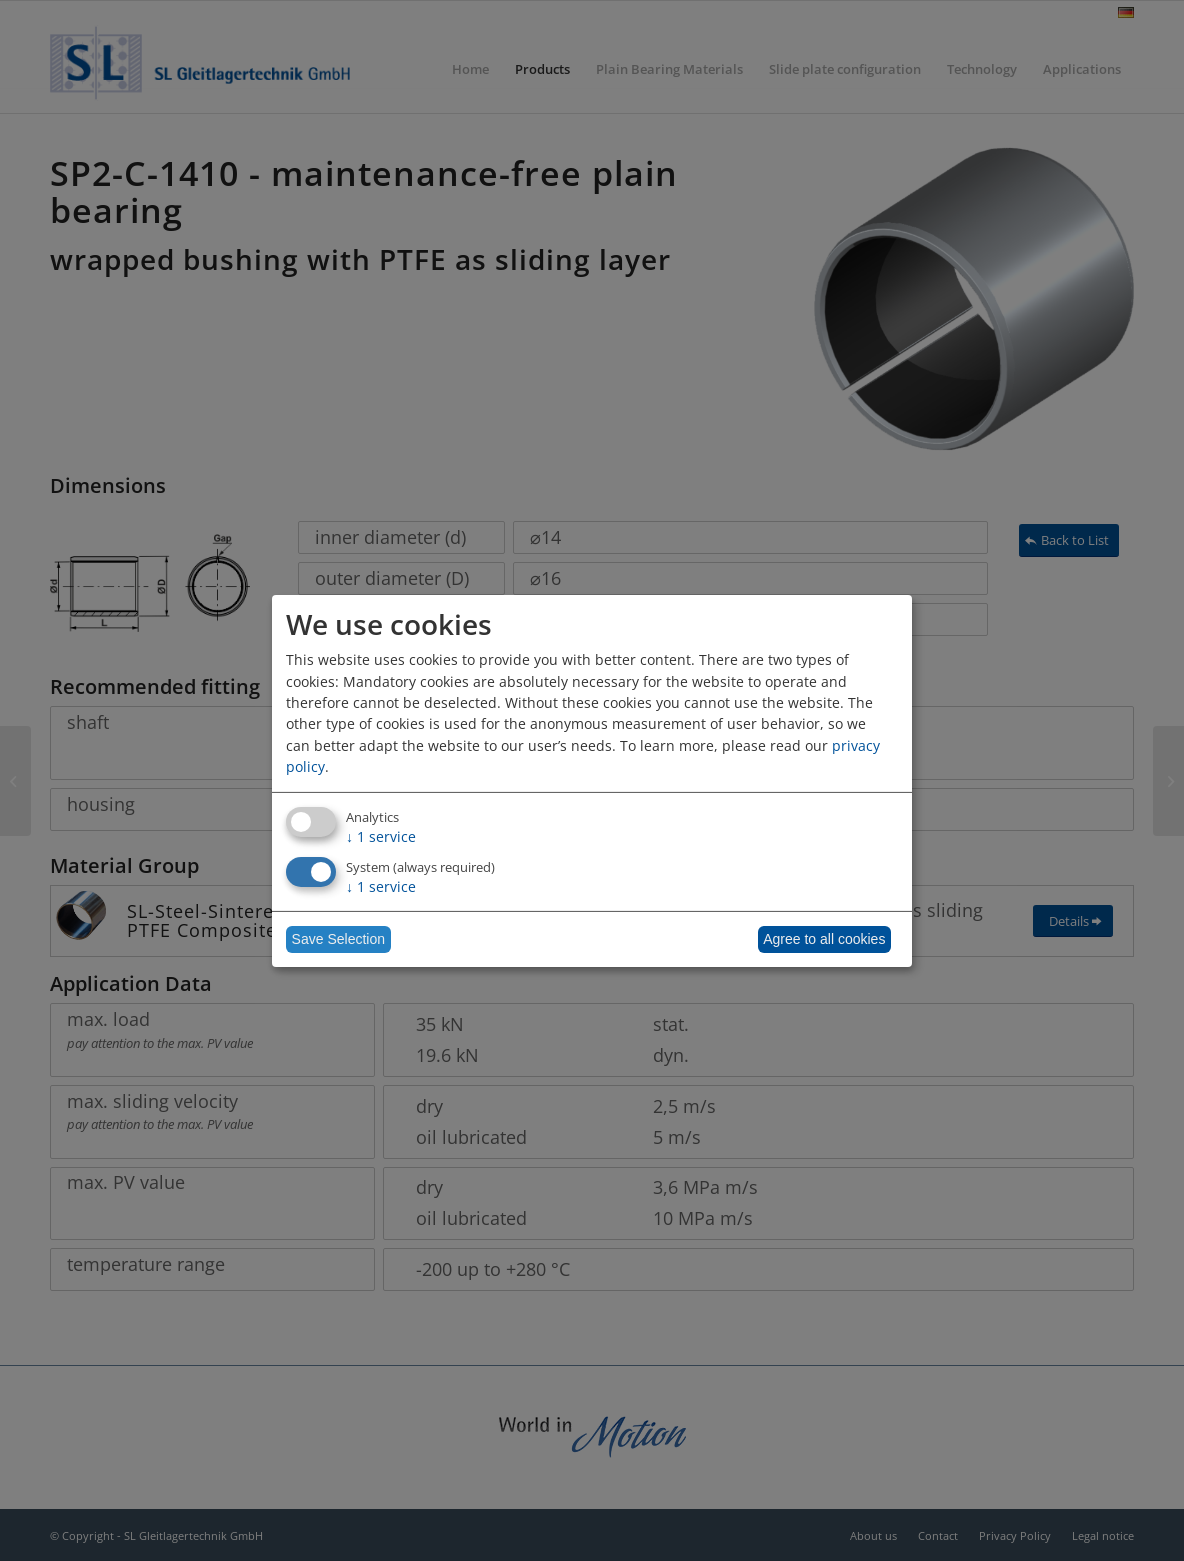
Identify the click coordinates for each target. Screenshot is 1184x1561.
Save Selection (338, 939)
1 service (381, 836)
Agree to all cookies (824, 939)
